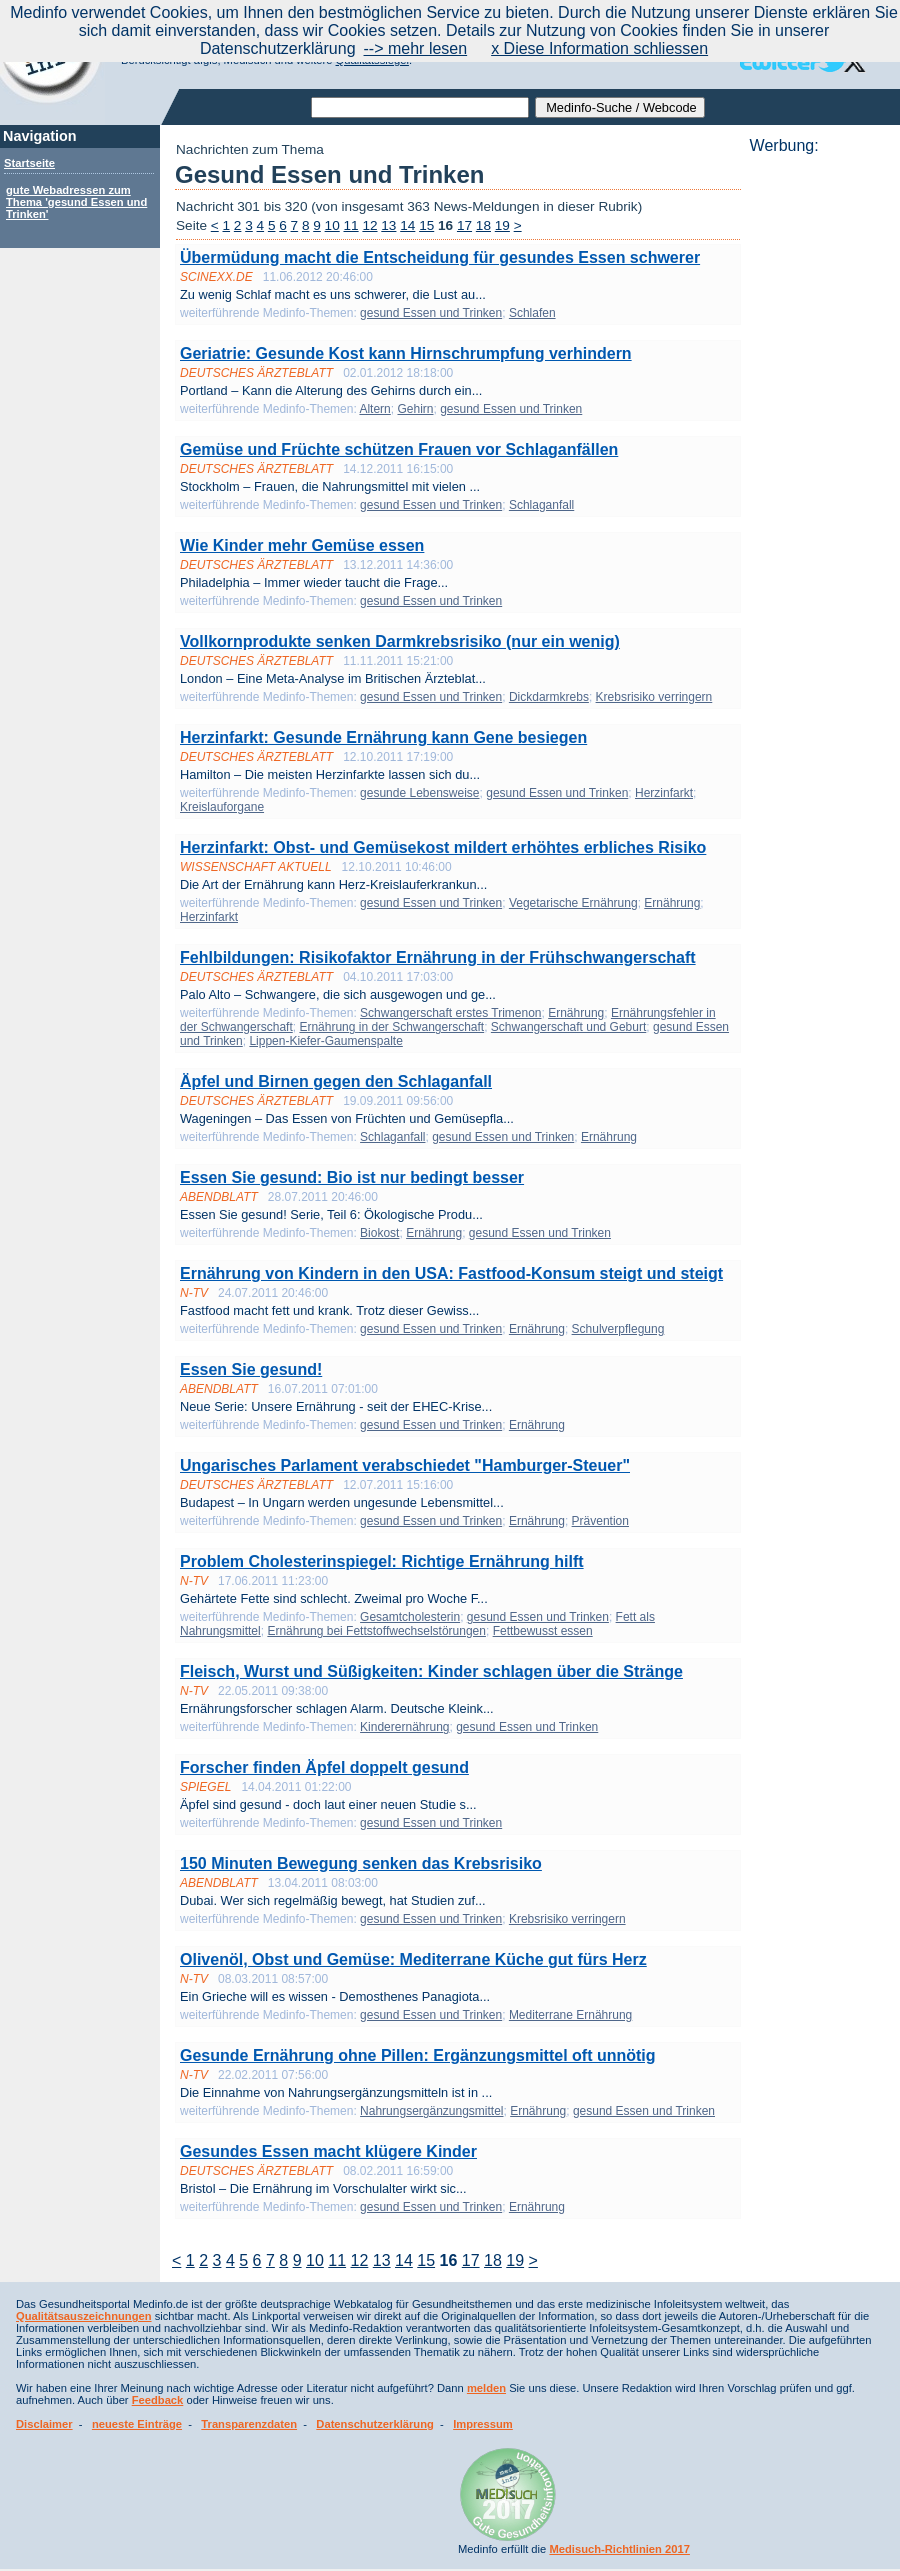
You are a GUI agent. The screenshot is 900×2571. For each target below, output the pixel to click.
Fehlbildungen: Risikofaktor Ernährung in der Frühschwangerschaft (438, 957)
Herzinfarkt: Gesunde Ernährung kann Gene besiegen (383, 737)
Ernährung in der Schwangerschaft (391, 1027)
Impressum (483, 2424)
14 (407, 225)
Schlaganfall (541, 505)
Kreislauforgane (222, 807)
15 (426, 225)
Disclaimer (44, 2424)
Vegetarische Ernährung (573, 903)
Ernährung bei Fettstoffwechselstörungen (376, 1631)
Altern (374, 409)
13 (388, 225)
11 (351, 225)
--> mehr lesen (416, 48)
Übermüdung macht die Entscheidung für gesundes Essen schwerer (440, 257)
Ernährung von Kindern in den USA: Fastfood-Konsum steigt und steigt (451, 1273)
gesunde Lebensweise (419, 793)
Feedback (158, 2400)
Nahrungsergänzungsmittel (431, 2111)
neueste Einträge (137, 2424)
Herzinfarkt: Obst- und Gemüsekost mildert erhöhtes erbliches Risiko (443, 847)
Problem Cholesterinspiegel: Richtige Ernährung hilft (382, 1561)
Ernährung (672, 903)
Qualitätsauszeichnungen (84, 2316)
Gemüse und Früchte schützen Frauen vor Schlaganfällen (399, 449)
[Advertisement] (819, 455)
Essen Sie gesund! (251, 1369)
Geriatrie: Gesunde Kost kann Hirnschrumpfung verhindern (406, 353)
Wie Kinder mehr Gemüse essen (302, 545)
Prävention (600, 1521)
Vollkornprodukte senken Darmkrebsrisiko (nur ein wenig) (400, 641)
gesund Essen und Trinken (431, 313)
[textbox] (420, 107)
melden (486, 2388)
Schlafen (532, 313)
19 (502, 225)
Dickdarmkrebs (549, 697)
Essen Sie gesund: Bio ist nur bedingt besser (352, 1177)
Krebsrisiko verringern (654, 697)
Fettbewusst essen (543, 1631)
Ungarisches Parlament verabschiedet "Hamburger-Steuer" (405, 1465)
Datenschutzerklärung (375, 2424)
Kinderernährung (404, 1727)
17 (464, 225)
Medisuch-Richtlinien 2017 (619, 2549)
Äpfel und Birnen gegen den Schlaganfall (336, 1081)
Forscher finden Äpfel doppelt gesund (324, 1767)
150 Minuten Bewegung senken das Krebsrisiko (361, 1863)
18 (483, 225)
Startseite (29, 163)
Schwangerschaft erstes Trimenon (450, 1013)
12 (369, 225)
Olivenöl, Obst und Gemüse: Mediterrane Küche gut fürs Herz (413, 1959)
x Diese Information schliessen (599, 48)
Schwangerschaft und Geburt (568, 1027)
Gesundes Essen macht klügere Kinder (328, 2151)
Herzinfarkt (664, 793)
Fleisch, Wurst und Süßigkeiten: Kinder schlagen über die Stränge (431, 1671)
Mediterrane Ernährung (570, 2015)
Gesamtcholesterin (410, 1617)
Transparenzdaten (249, 2424)
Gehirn (415, 409)
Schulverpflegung (618, 1329)
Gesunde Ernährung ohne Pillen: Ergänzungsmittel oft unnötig (418, 2055)
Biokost (379, 1233)
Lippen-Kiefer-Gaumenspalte (325, 1041)
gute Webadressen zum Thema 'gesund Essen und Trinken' (76, 202)
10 (332, 225)
